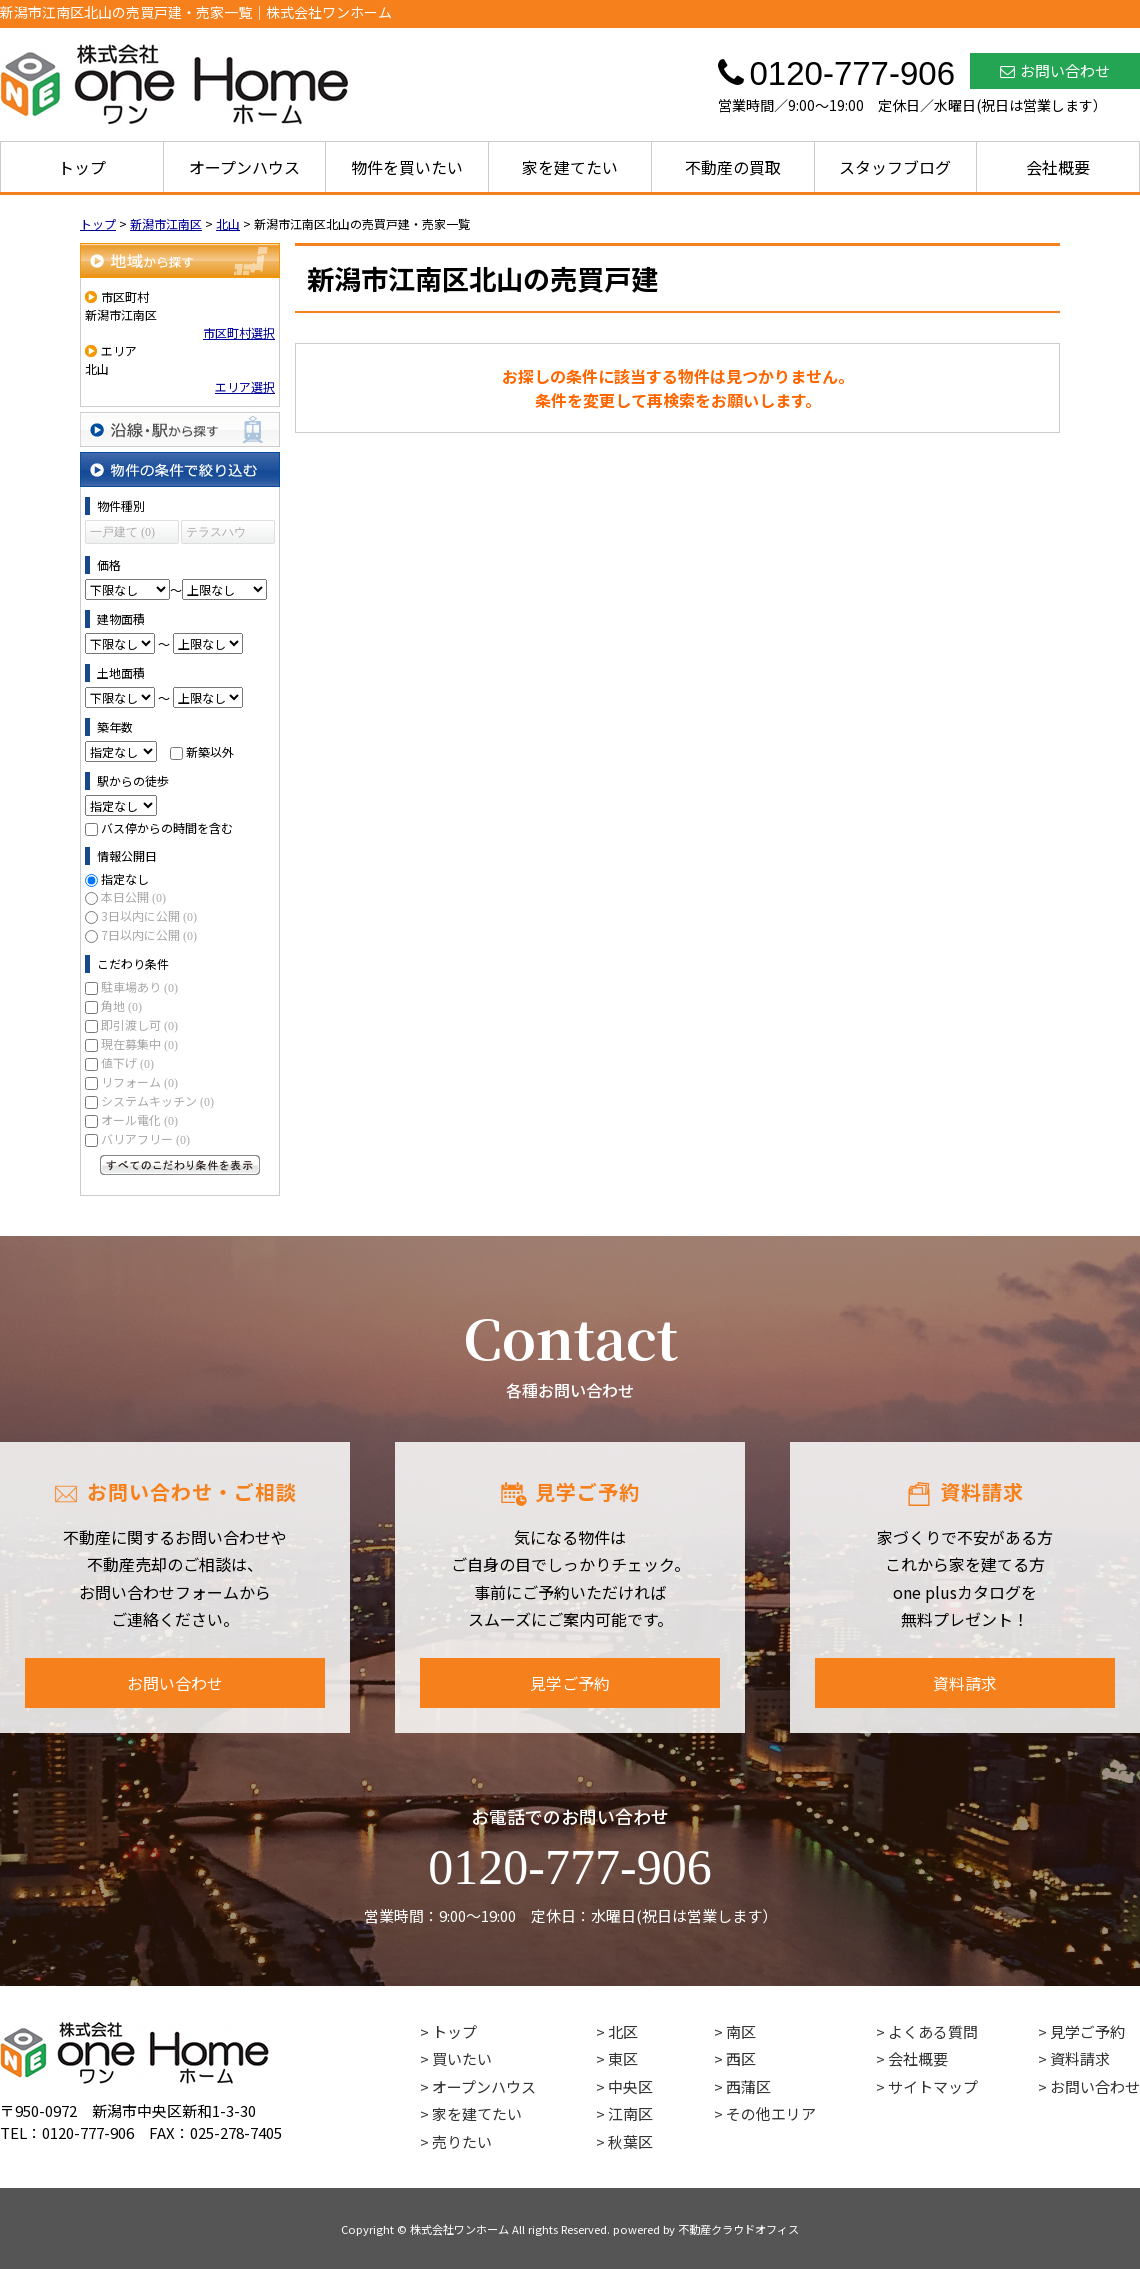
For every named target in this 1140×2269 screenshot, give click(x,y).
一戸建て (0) (122, 532)
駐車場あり (139, 986)
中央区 (630, 2086)
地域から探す (180, 260)
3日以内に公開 (149, 915)
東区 (623, 2058)
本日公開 (133, 896)
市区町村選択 (239, 332)
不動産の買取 (733, 167)
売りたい (462, 2141)
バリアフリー (145, 1138)
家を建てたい (570, 167)
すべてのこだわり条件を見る (180, 1165)
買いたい (462, 2058)
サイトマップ (933, 2086)
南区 (741, 2031)
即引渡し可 (139, 1024)
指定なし (125, 878)
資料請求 (965, 1683)
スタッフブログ (895, 167)
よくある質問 (933, 2031)
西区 (741, 2058)
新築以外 (210, 751)
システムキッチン (157, 1100)
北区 (623, 2031)
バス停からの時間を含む (167, 827)
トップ (82, 167)
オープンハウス (244, 167)
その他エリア (771, 2113)
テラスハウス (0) (216, 534)
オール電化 (139, 1119)
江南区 (630, 2113)
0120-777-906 (569, 1867)
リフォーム (139, 1081)
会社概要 (1058, 167)
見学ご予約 (570, 1683)
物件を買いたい (407, 167)
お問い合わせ (1055, 70)
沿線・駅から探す (180, 429)
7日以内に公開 (149, 934)
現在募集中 (139, 1043)
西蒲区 (748, 2086)
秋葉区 (630, 2141)
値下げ (127, 1062)
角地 (121, 1005)
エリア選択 (245, 386)
